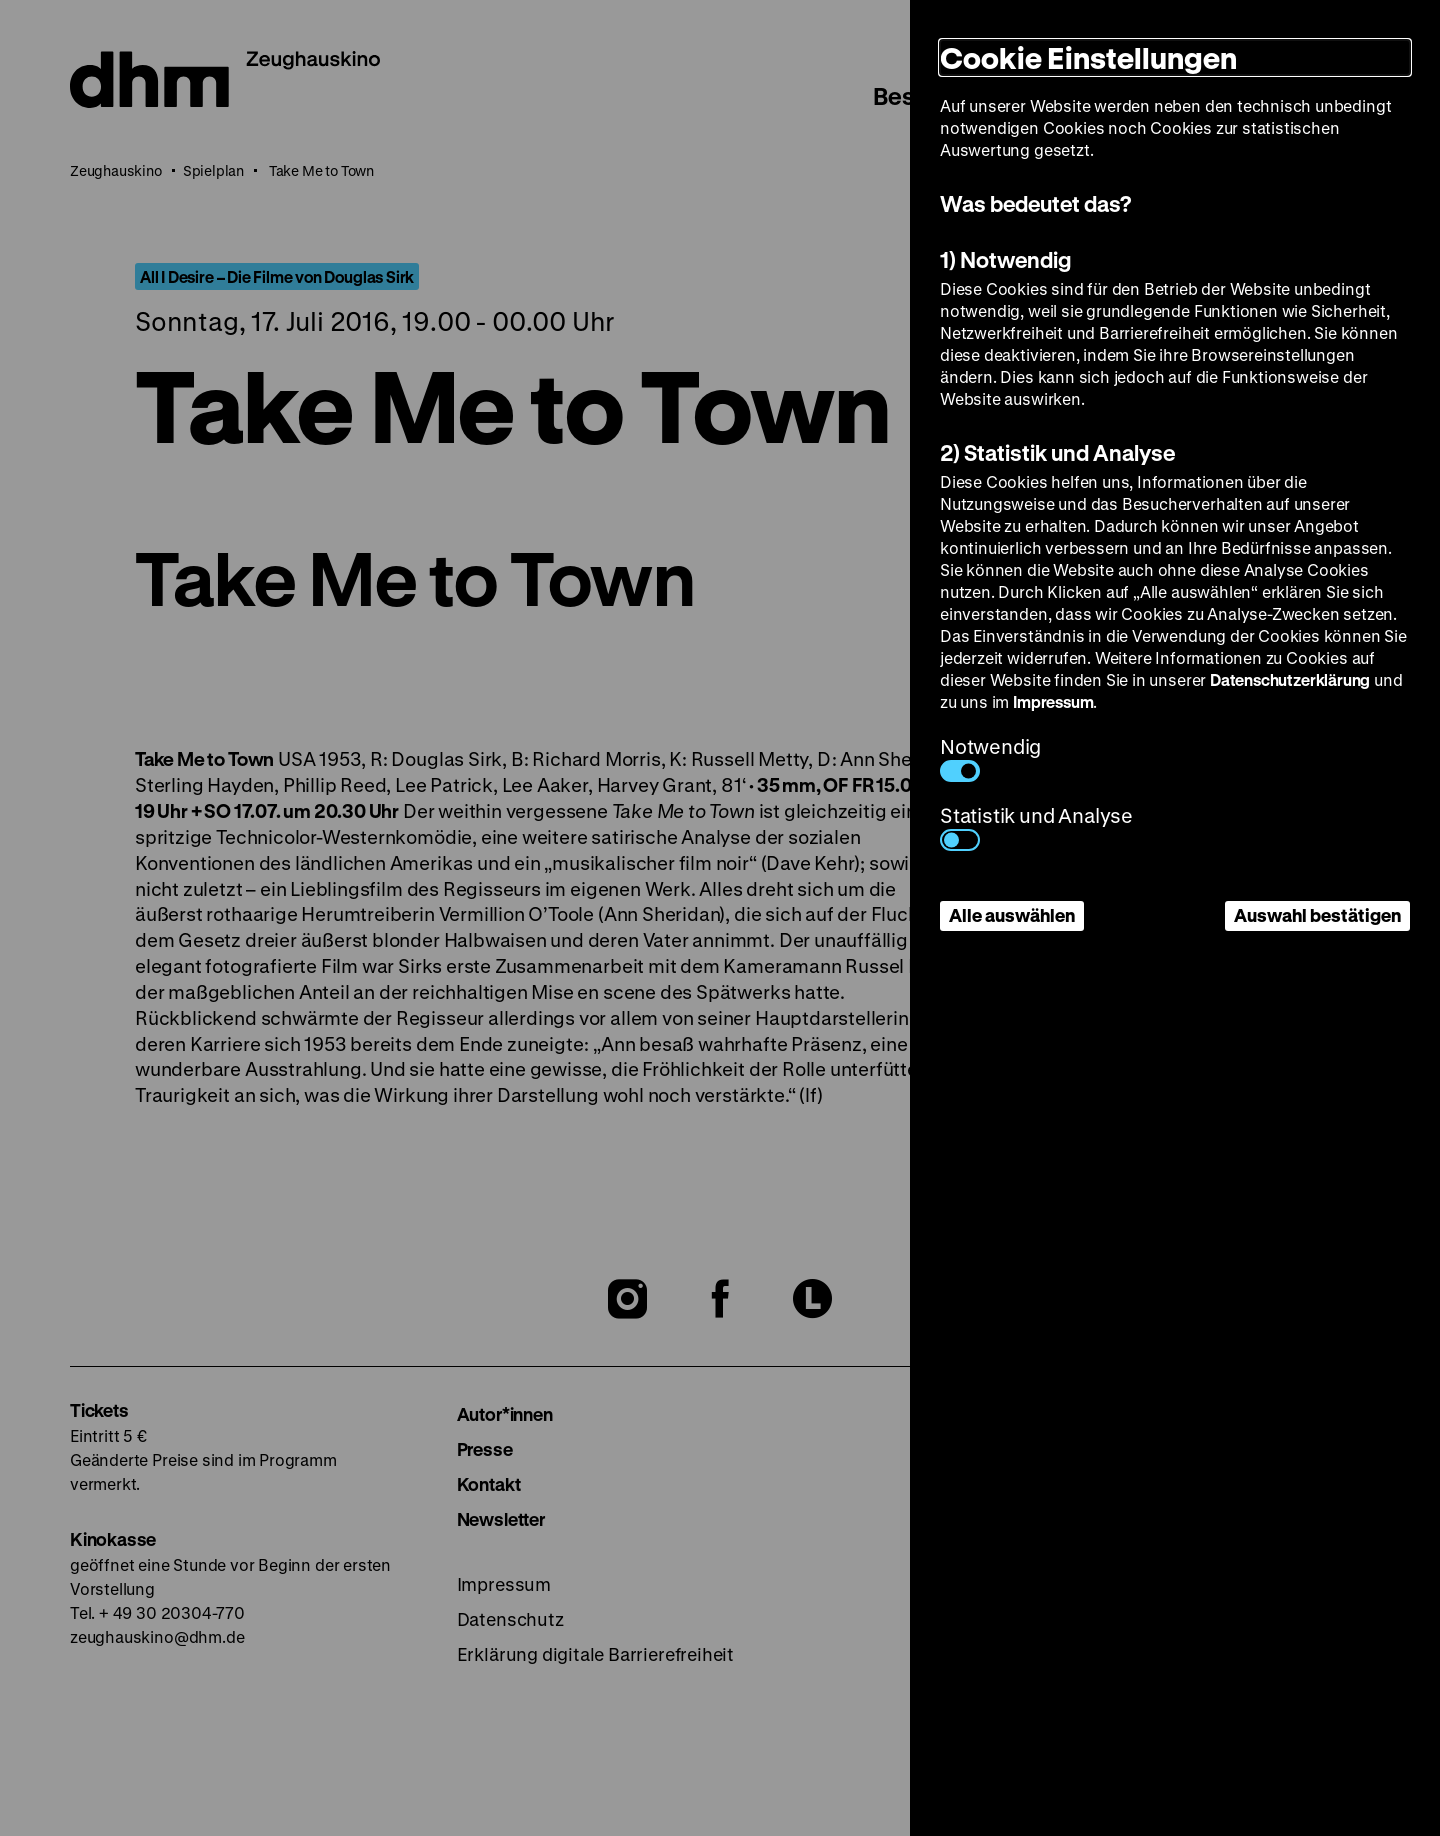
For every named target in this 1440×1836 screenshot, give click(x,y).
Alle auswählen (1012, 915)
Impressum (1053, 701)
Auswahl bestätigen (1317, 915)
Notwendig (990, 757)
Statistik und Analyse (1036, 826)
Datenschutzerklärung (1290, 679)
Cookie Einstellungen (1088, 57)
